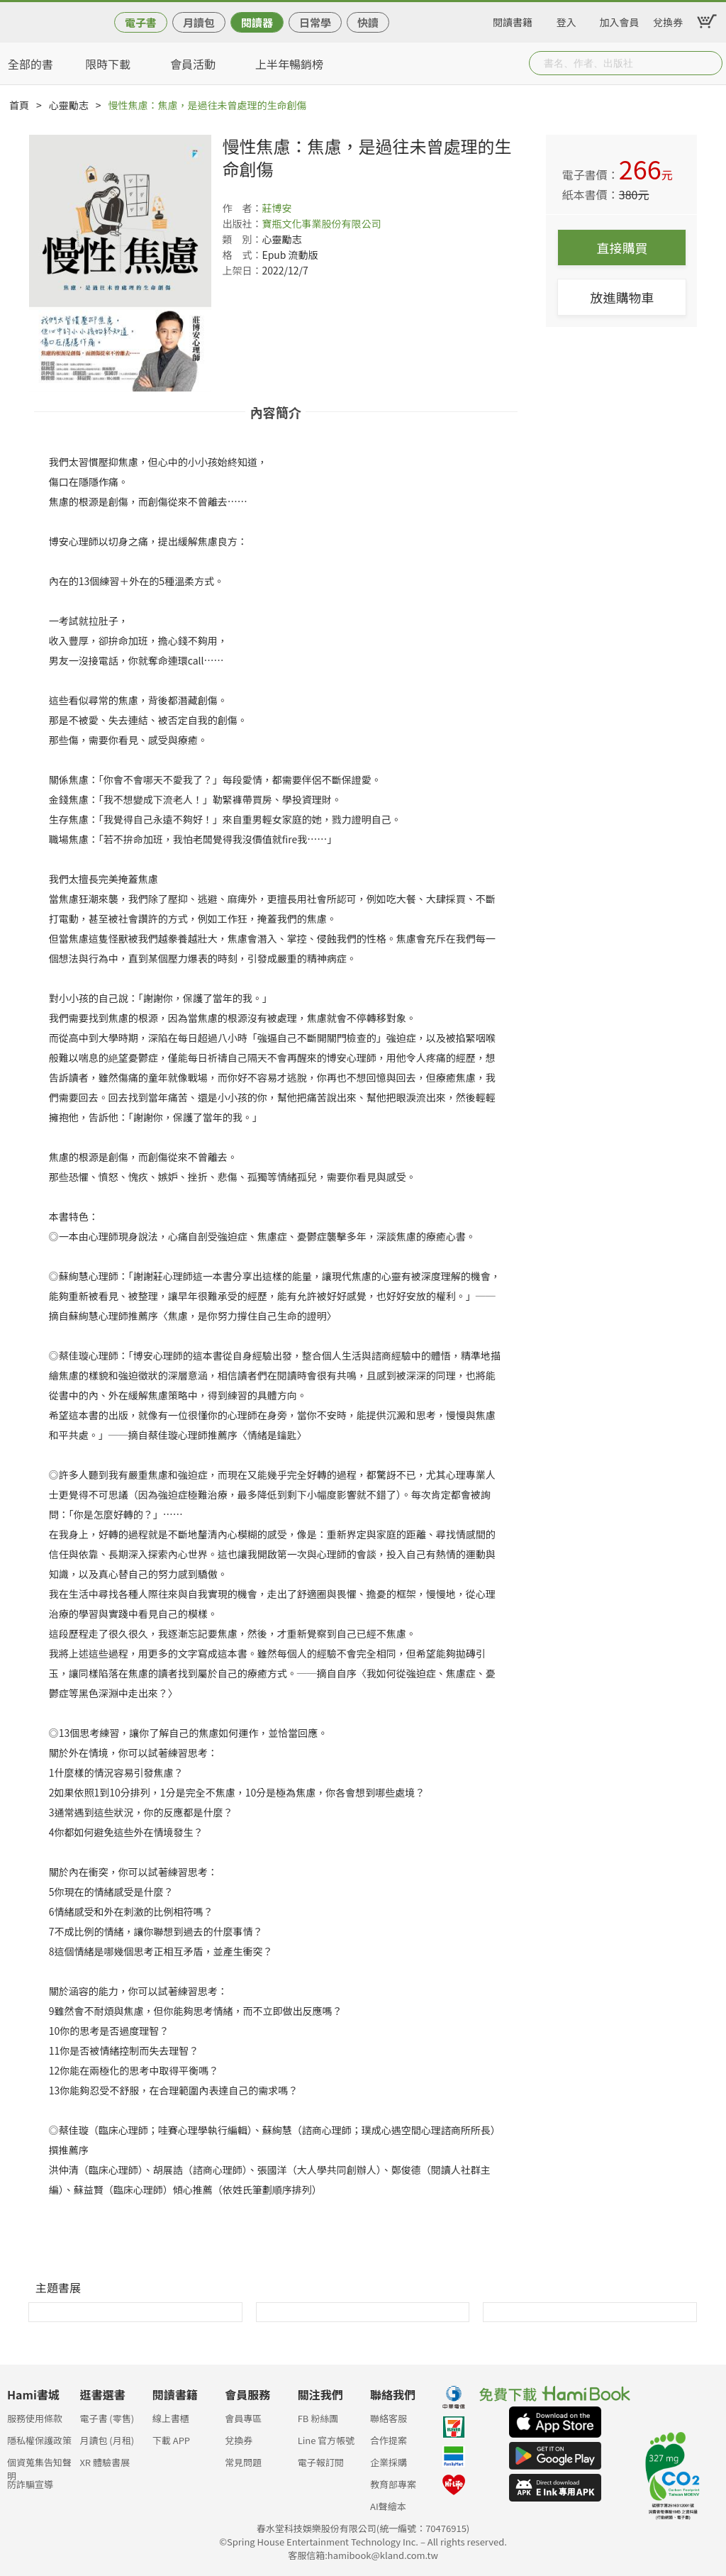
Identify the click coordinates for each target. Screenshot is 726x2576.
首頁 (19, 105)
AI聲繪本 (388, 2506)
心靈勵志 (69, 105)
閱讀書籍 (512, 20)
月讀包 (199, 22)
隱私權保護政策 (39, 2440)
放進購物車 (622, 297)
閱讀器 (257, 22)
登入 (566, 20)
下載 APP (171, 2440)
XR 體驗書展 (104, 2462)
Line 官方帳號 (326, 2440)
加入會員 (620, 20)
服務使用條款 (34, 2418)
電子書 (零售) (106, 2418)
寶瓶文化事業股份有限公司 (321, 223)
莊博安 (276, 208)
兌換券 (668, 20)
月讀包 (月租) (106, 2440)
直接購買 (621, 247)
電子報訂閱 (321, 2462)
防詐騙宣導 (30, 2484)
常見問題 (243, 2462)
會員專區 (243, 2418)
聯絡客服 (388, 2418)
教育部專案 (393, 2484)
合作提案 (388, 2440)
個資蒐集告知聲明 (39, 2466)
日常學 (315, 22)
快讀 (368, 22)
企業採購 (388, 2462)
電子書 (141, 22)
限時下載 (107, 63)
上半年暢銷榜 (289, 63)
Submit (710, 63)
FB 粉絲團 (318, 2418)
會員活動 (193, 63)
